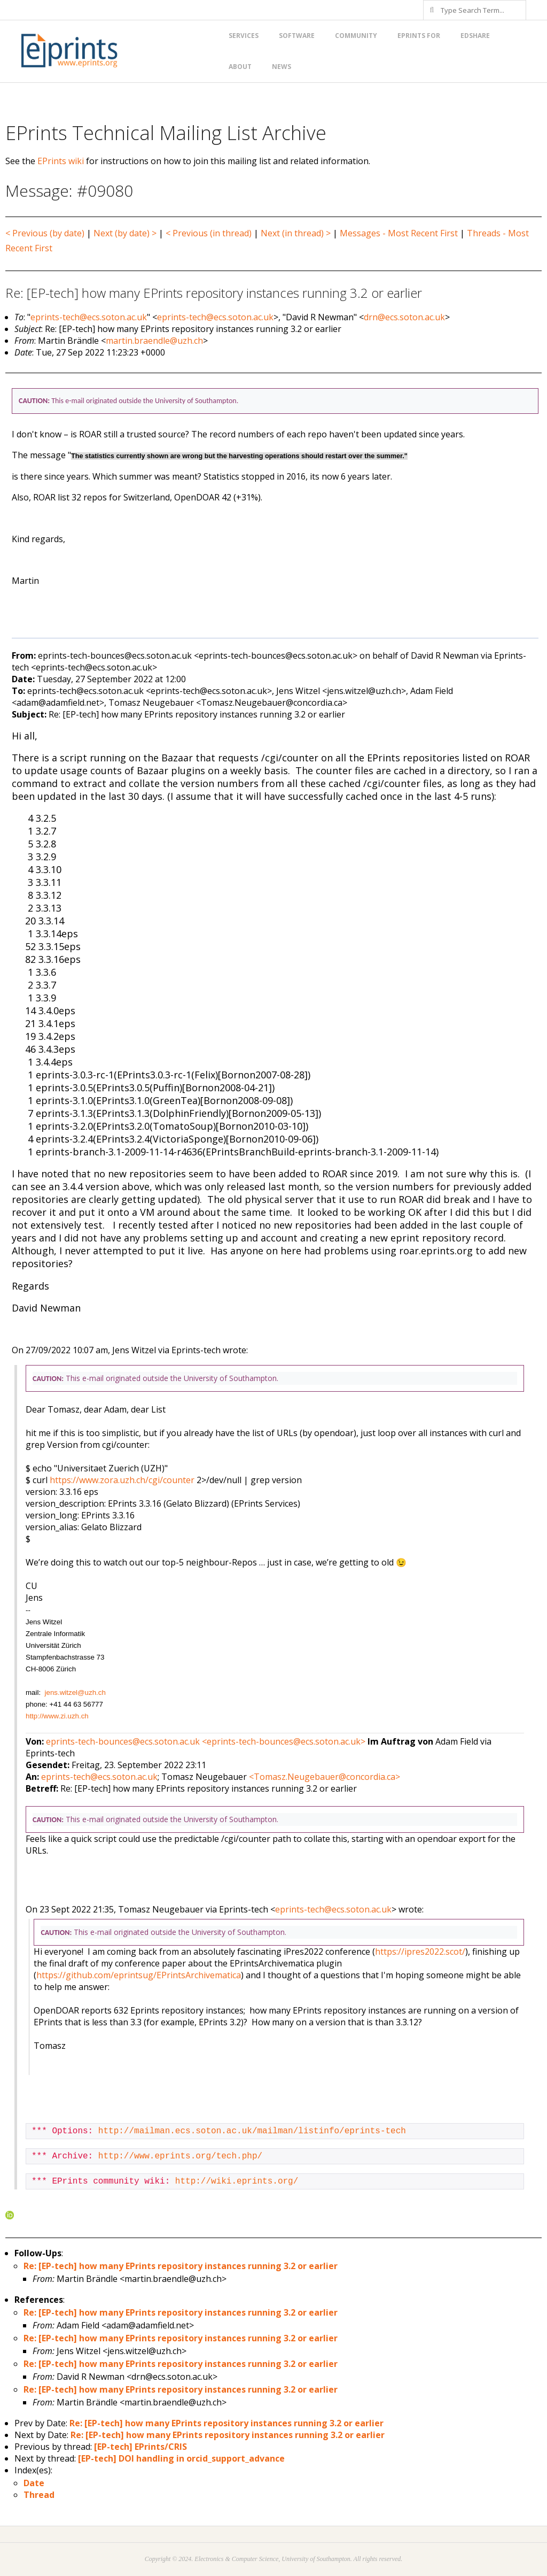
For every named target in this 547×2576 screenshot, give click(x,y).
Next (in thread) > (296, 233)
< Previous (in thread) (209, 233)
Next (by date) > (125, 233)
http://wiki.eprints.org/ (236, 2181)
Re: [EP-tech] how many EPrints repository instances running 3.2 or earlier (181, 2266)
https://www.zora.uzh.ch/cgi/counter (122, 1480)
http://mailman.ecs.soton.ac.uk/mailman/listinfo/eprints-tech (252, 2131)
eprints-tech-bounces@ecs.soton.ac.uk (123, 1741)
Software (297, 35)
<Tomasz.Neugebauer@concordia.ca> (324, 1777)
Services (244, 35)
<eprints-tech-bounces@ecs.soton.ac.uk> (283, 1741)
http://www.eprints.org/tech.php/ (180, 2156)
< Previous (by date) (44, 233)
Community (356, 35)
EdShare (475, 35)
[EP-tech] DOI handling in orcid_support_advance (181, 2458)
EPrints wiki (60, 161)
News (281, 66)
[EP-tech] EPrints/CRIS (140, 2446)
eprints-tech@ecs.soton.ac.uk (88, 317)
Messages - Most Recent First (399, 233)
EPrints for (418, 35)
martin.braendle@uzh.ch (154, 340)
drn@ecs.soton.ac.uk (404, 317)
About (240, 66)
